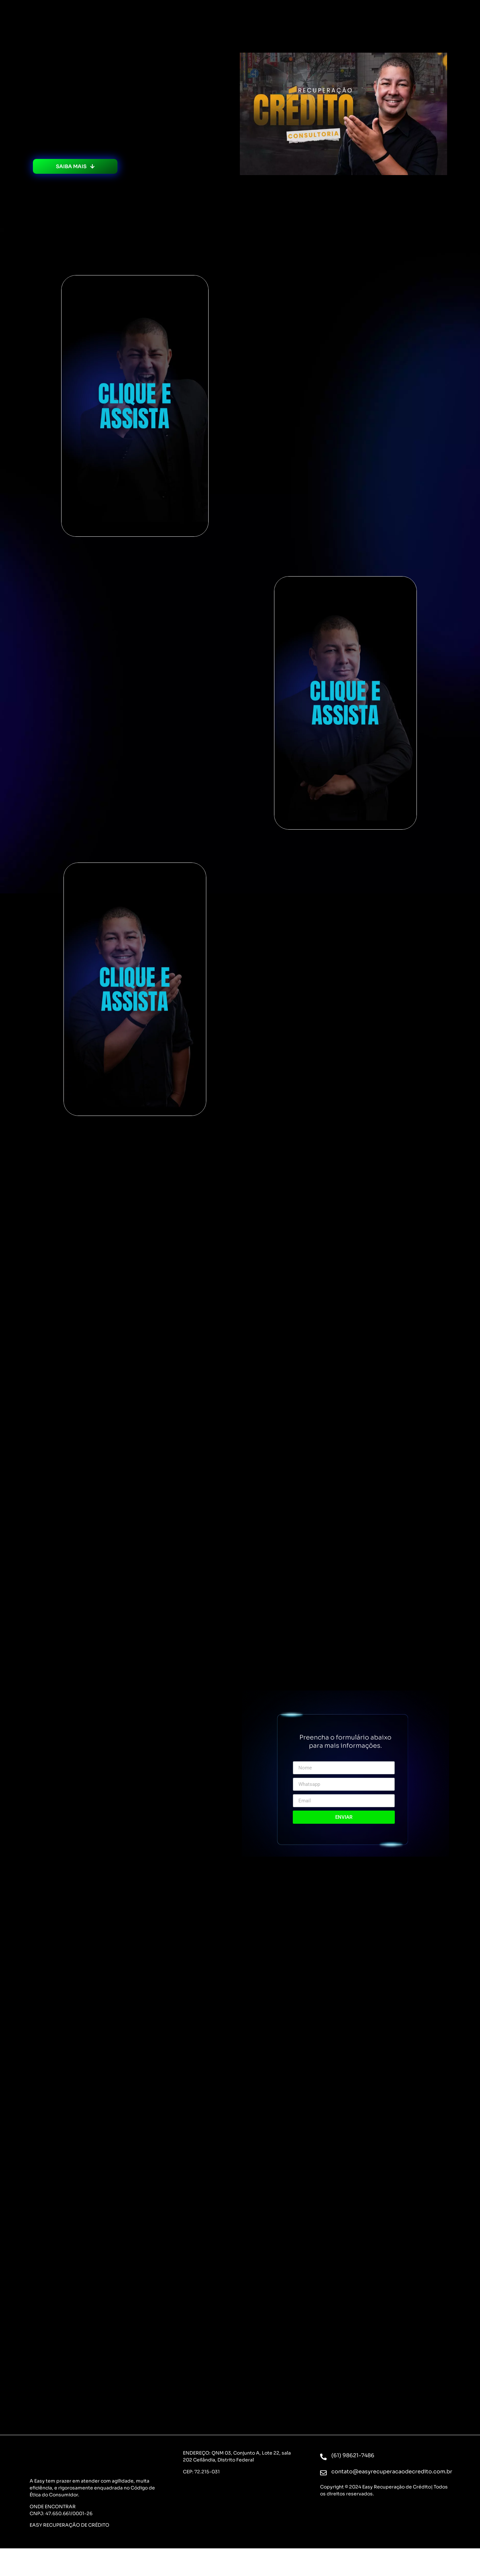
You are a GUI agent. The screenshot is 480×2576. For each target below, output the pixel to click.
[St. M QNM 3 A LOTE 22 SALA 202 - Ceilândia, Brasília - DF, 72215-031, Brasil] (240, 2510)
